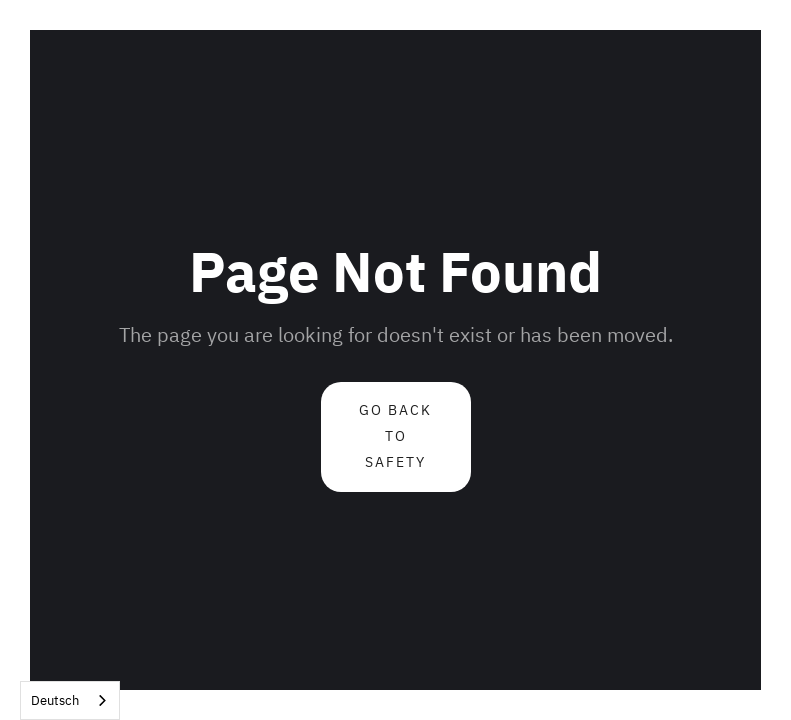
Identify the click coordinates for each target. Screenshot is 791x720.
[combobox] (70, 700)
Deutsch (55, 700)
